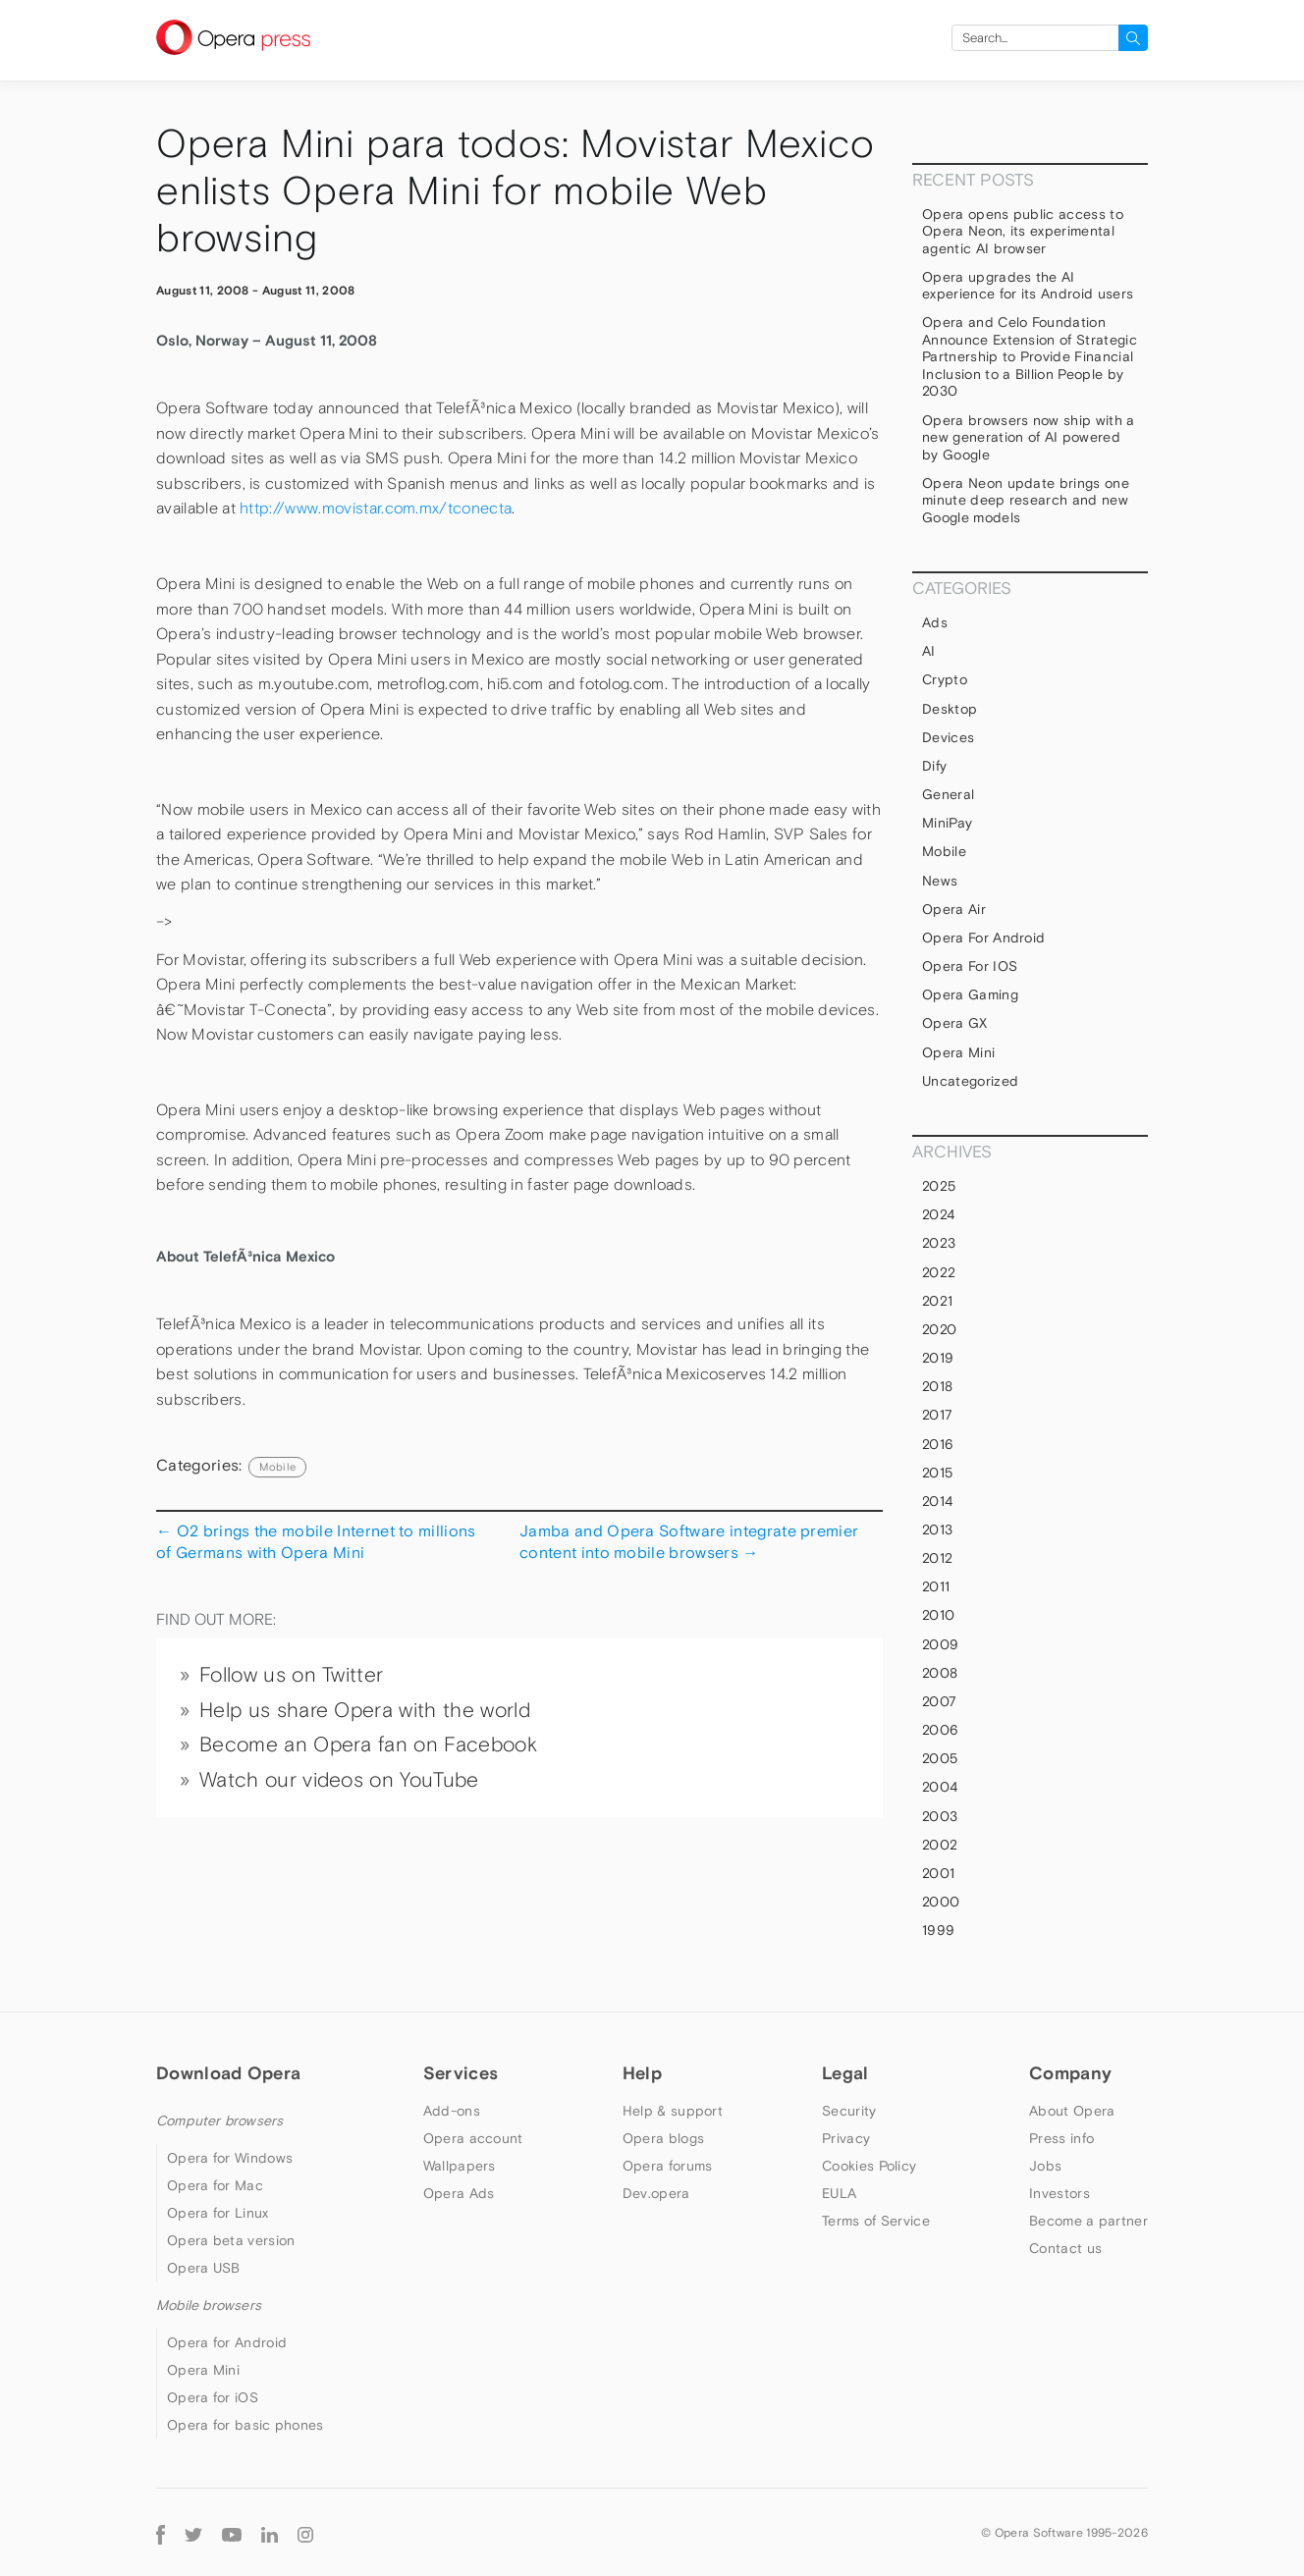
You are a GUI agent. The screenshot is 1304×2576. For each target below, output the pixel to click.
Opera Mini (958, 1052)
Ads (935, 622)
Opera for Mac (215, 2185)
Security (849, 2111)
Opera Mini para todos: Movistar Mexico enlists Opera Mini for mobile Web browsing (515, 191)
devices (948, 737)
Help (642, 2073)
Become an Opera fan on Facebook (368, 1744)
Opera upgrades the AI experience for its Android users (1027, 285)
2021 (937, 1301)
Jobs (1045, 2166)
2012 (937, 1558)
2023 (938, 1243)
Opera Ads (459, 2193)
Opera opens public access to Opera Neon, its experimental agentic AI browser (1022, 231)
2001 (938, 1873)
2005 (939, 1758)
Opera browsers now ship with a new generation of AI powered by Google (1028, 437)
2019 (937, 1358)
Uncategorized (970, 1081)
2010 (938, 1615)
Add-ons (451, 2111)
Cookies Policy (869, 2166)
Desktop (949, 709)
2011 (936, 1586)
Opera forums (668, 2166)
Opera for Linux (218, 2213)
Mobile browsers (208, 2305)
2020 (939, 1329)
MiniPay (947, 823)
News (939, 880)
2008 (939, 1673)
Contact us (1065, 2248)
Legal (845, 2073)
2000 (940, 1901)
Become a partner (1088, 2220)
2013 (937, 1529)
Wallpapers (459, 2166)
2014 (937, 1501)
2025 (938, 1186)
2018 (937, 1386)
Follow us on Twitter (291, 1675)
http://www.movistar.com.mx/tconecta (376, 508)
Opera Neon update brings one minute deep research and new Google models (1025, 500)
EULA (839, 2193)
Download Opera (228, 2073)
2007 (939, 1701)
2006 (940, 1730)
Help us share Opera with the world (364, 1710)
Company (1070, 2073)
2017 (937, 1414)
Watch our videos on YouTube (339, 1780)
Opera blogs (663, 2138)
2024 (938, 1214)
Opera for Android (983, 937)
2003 (939, 1816)
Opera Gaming (970, 994)
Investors (1059, 2193)
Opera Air (954, 909)
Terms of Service (876, 2220)
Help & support (673, 2111)
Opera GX (955, 1023)
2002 (939, 1844)
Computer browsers (219, 2120)
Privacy (846, 2138)
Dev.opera (656, 2193)
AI (929, 651)
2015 (937, 1472)
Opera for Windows (230, 2158)
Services (460, 2073)
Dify (934, 766)
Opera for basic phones (245, 2425)
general (948, 794)
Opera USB (204, 2268)
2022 (938, 1272)
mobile (277, 1467)
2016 (937, 1444)
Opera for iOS (969, 966)
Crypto (944, 679)
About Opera (1071, 2111)
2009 (940, 1644)
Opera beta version (231, 2240)
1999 (938, 1930)
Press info (1061, 2138)
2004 (939, 1787)
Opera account (473, 2138)
